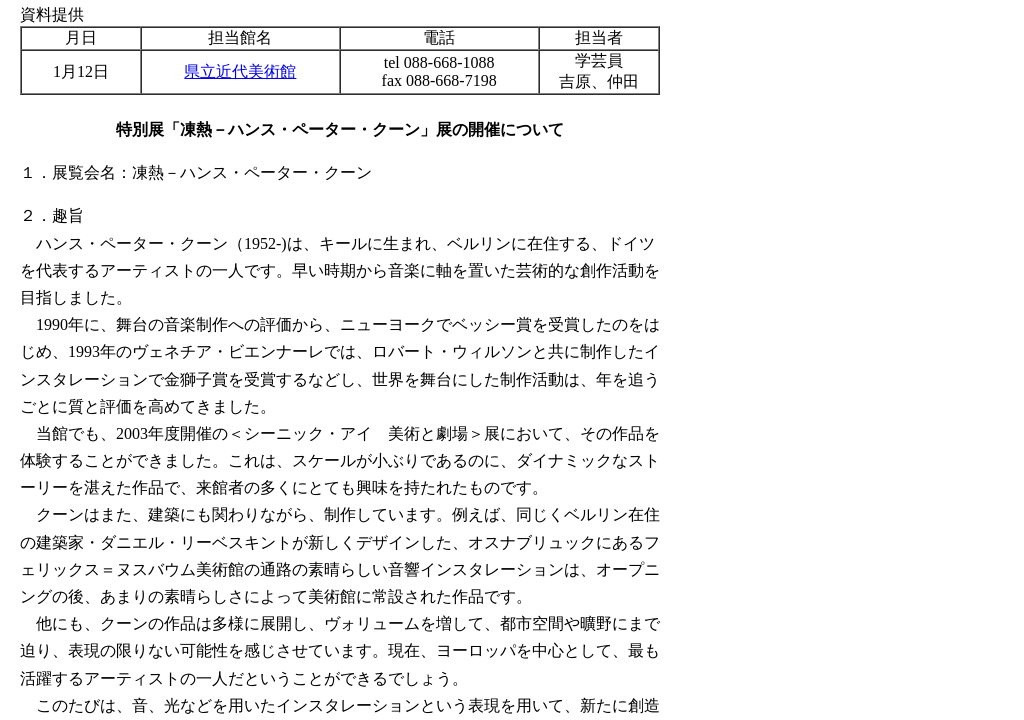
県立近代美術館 (240, 71)
